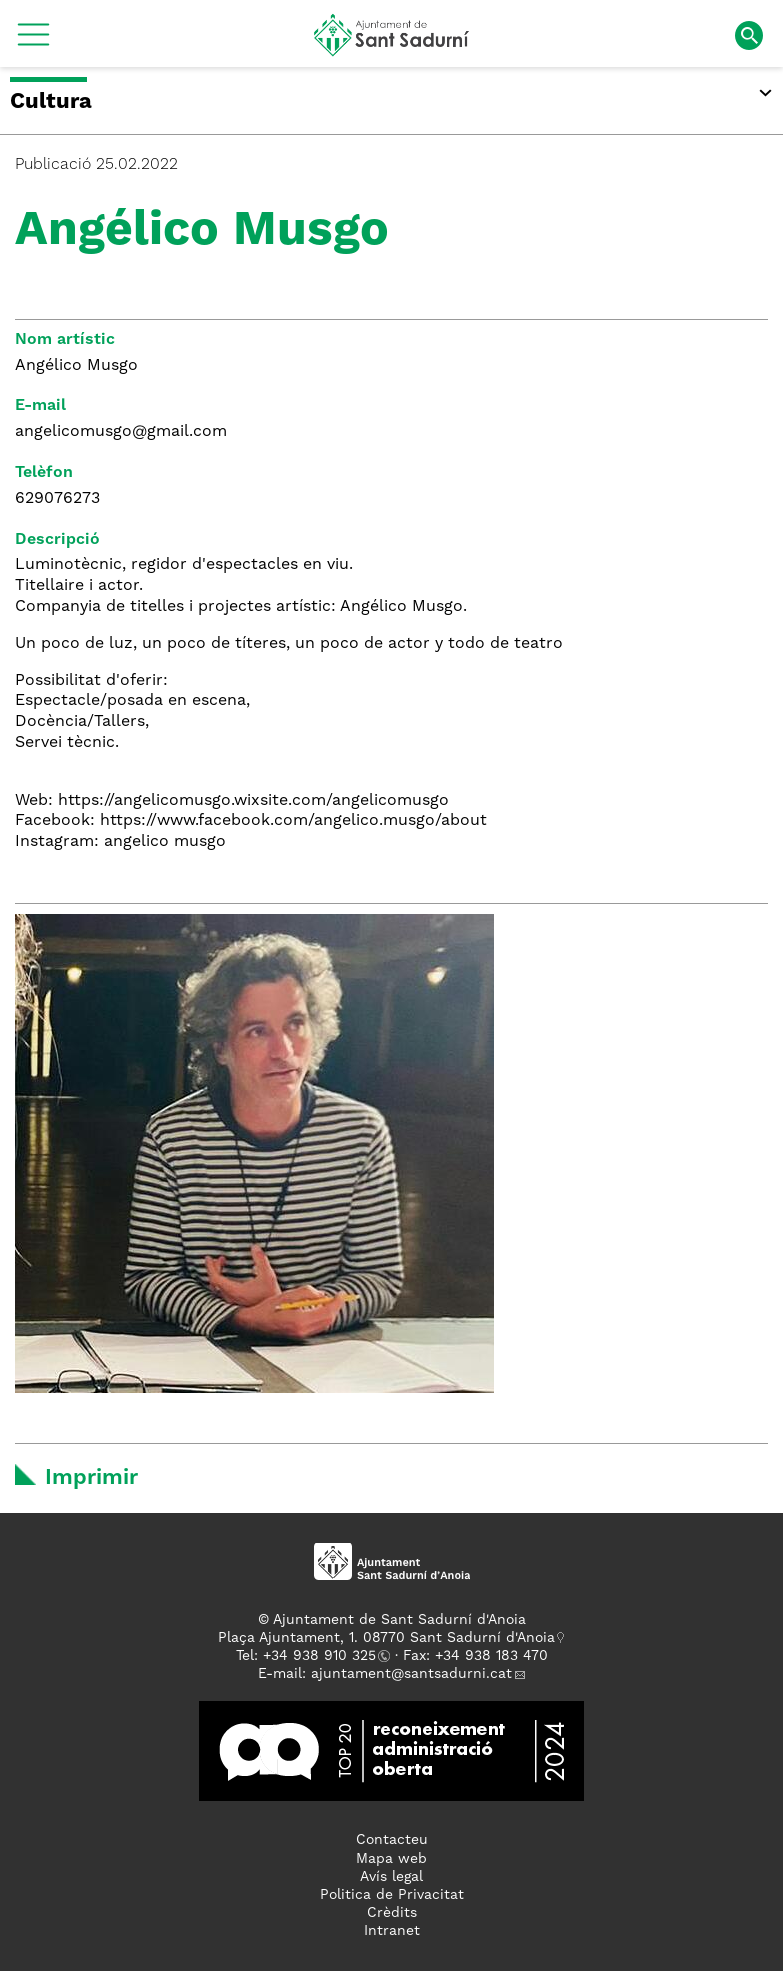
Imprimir (91, 1478)
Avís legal (391, 1877)
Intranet (392, 1931)
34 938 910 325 (323, 1656)
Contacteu (392, 1840)
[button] (33, 42)
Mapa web (391, 1859)
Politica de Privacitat (392, 1895)
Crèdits (392, 1913)
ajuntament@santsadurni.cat (411, 1674)
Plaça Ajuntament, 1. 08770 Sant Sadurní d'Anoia (386, 1638)
